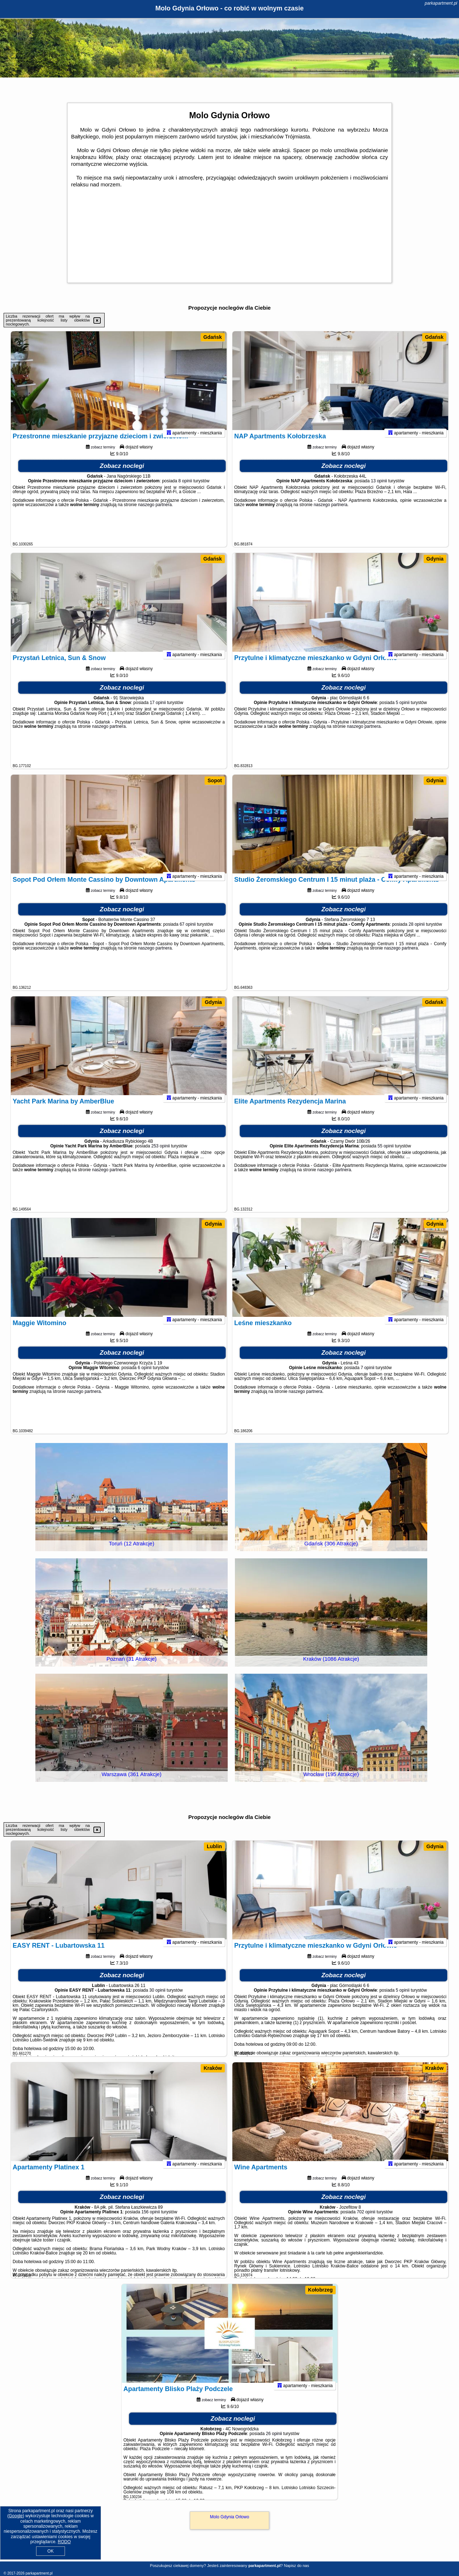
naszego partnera (154, 514)
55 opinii (385, 1155)
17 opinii (158, 711)
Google (16, 2515)
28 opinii (416, 933)
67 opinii (188, 933)
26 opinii (274, 2443)
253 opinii (160, 1155)
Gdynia (435, 559)
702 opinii (366, 2221)
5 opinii (403, 711)
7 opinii (367, 1377)
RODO (64, 2541)
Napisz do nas (296, 2565)
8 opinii (185, 490)
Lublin (214, 1846)
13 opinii (379, 490)
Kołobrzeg (320, 2290)
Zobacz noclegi (122, 475)
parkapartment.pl (441, 3)
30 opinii (157, 1999)
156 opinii (150, 2221)
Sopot (214, 780)
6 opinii (145, 1377)
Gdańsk (213, 337)
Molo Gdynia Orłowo (229, 2516)
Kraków (213, 2068)
